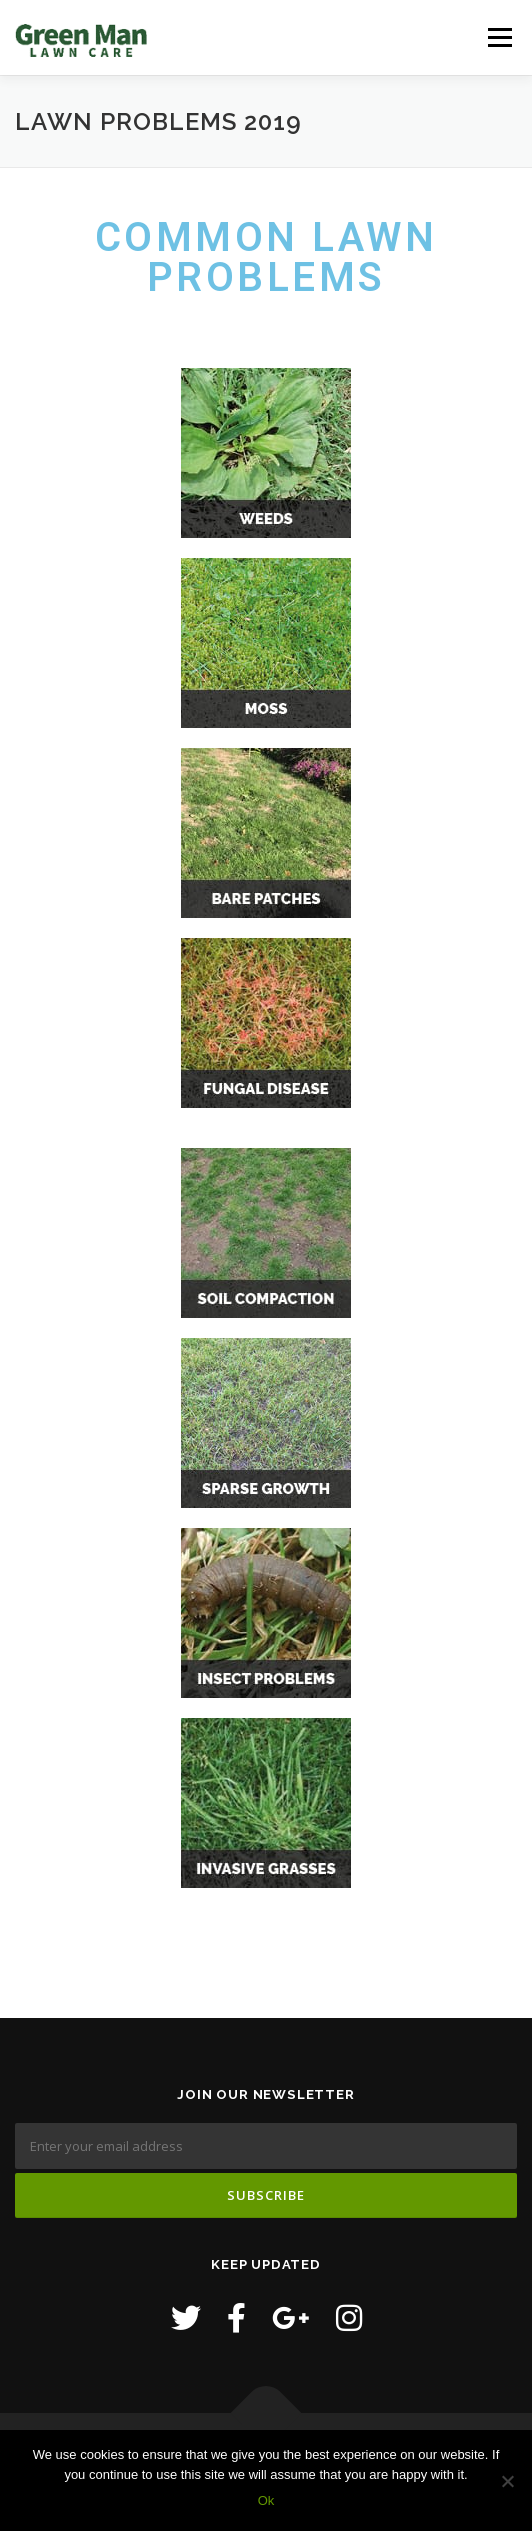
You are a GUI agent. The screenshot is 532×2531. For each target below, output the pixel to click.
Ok (266, 2500)
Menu (499, 37)
